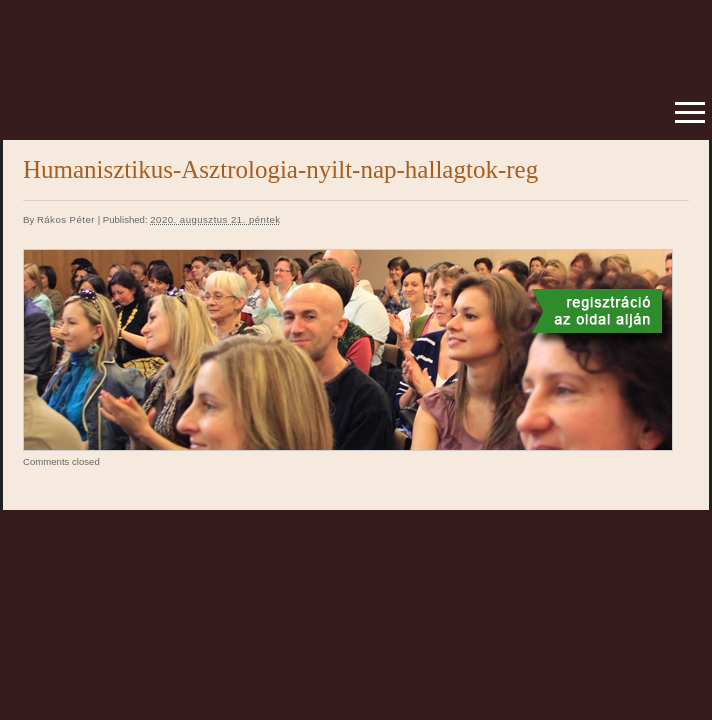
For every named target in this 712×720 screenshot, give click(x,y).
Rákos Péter (66, 219)
